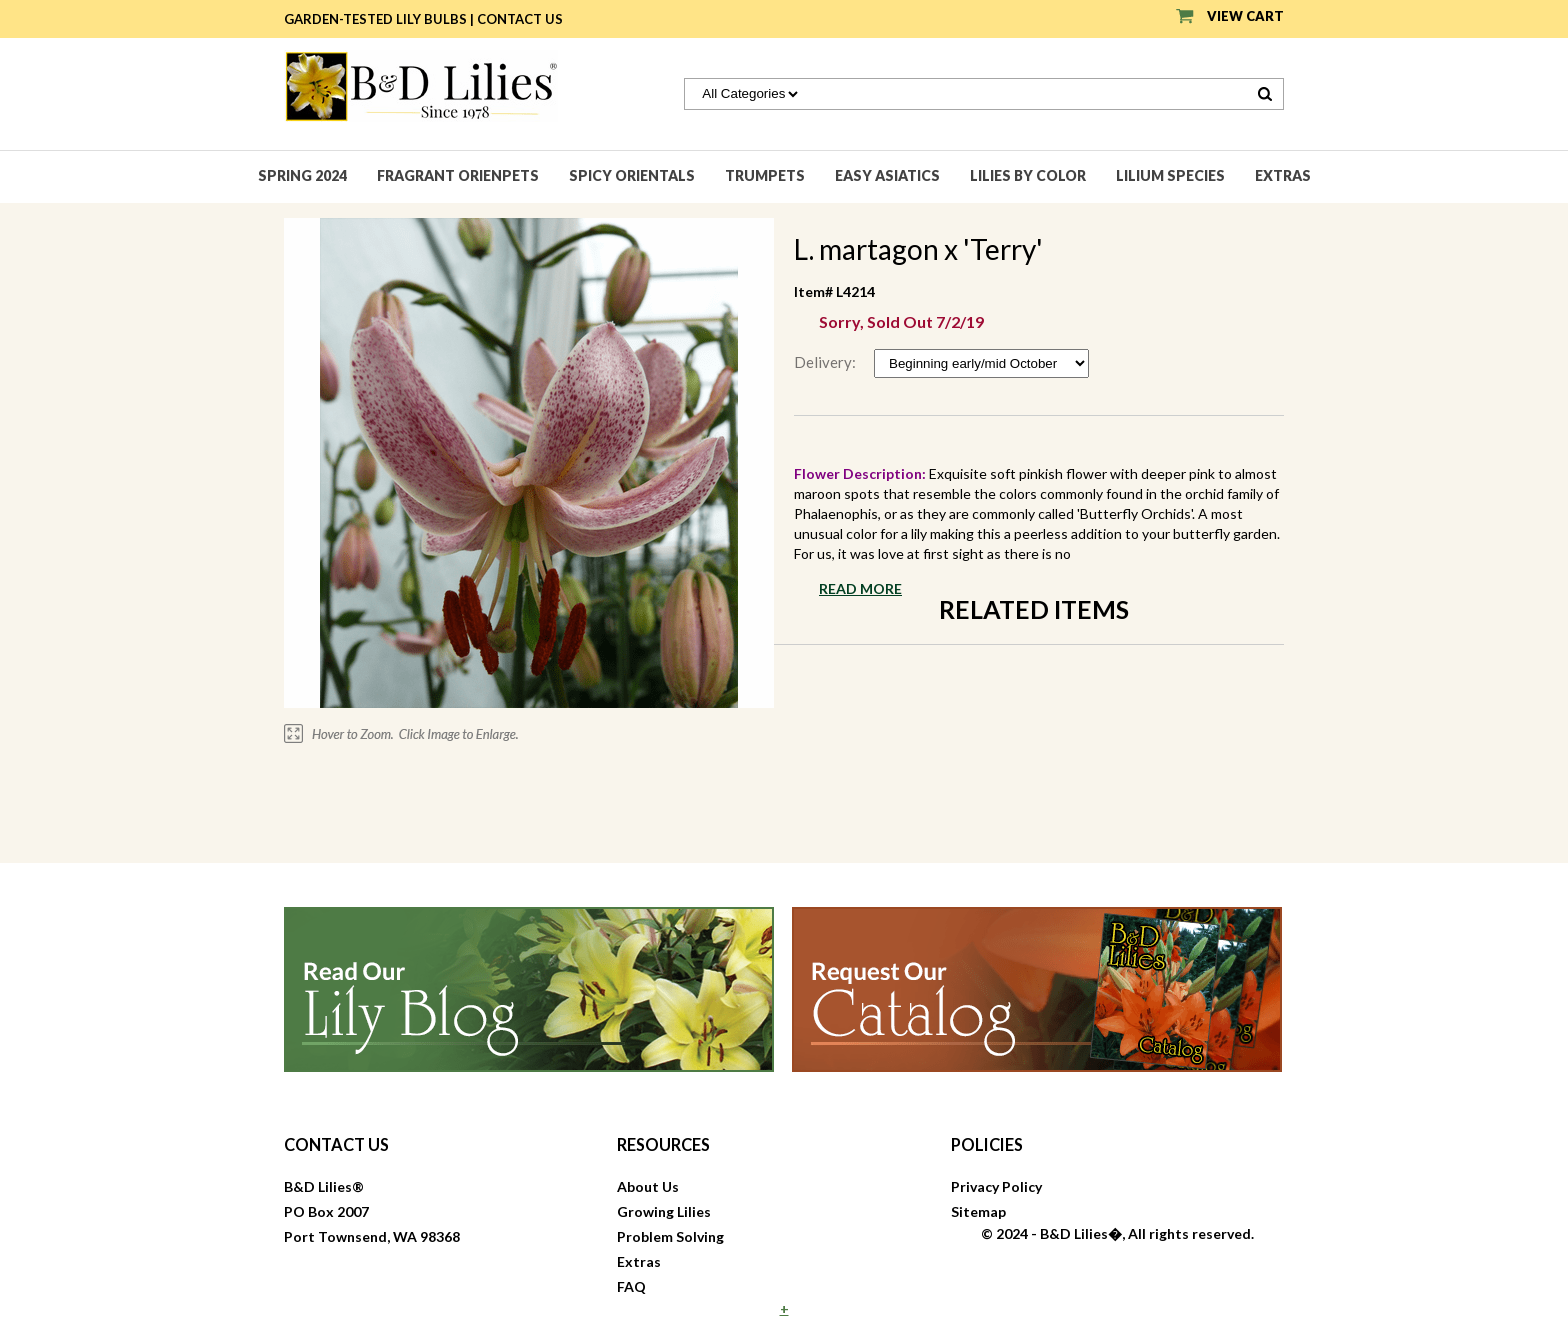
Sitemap (978, 1211)
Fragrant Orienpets (458, 175)
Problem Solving (670, 1236)
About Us (648, 1186)
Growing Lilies (664, 1211)
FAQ (631, 1286)
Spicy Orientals (632, 175)
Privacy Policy (996, 1186)
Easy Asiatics (887, 175)
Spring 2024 (302, 175)
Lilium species (1170, 175)
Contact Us (520, 19)
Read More (860, 588)
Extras (1283, 175)
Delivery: (826, 362)
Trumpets (765, 175)
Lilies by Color (1028, 175)
